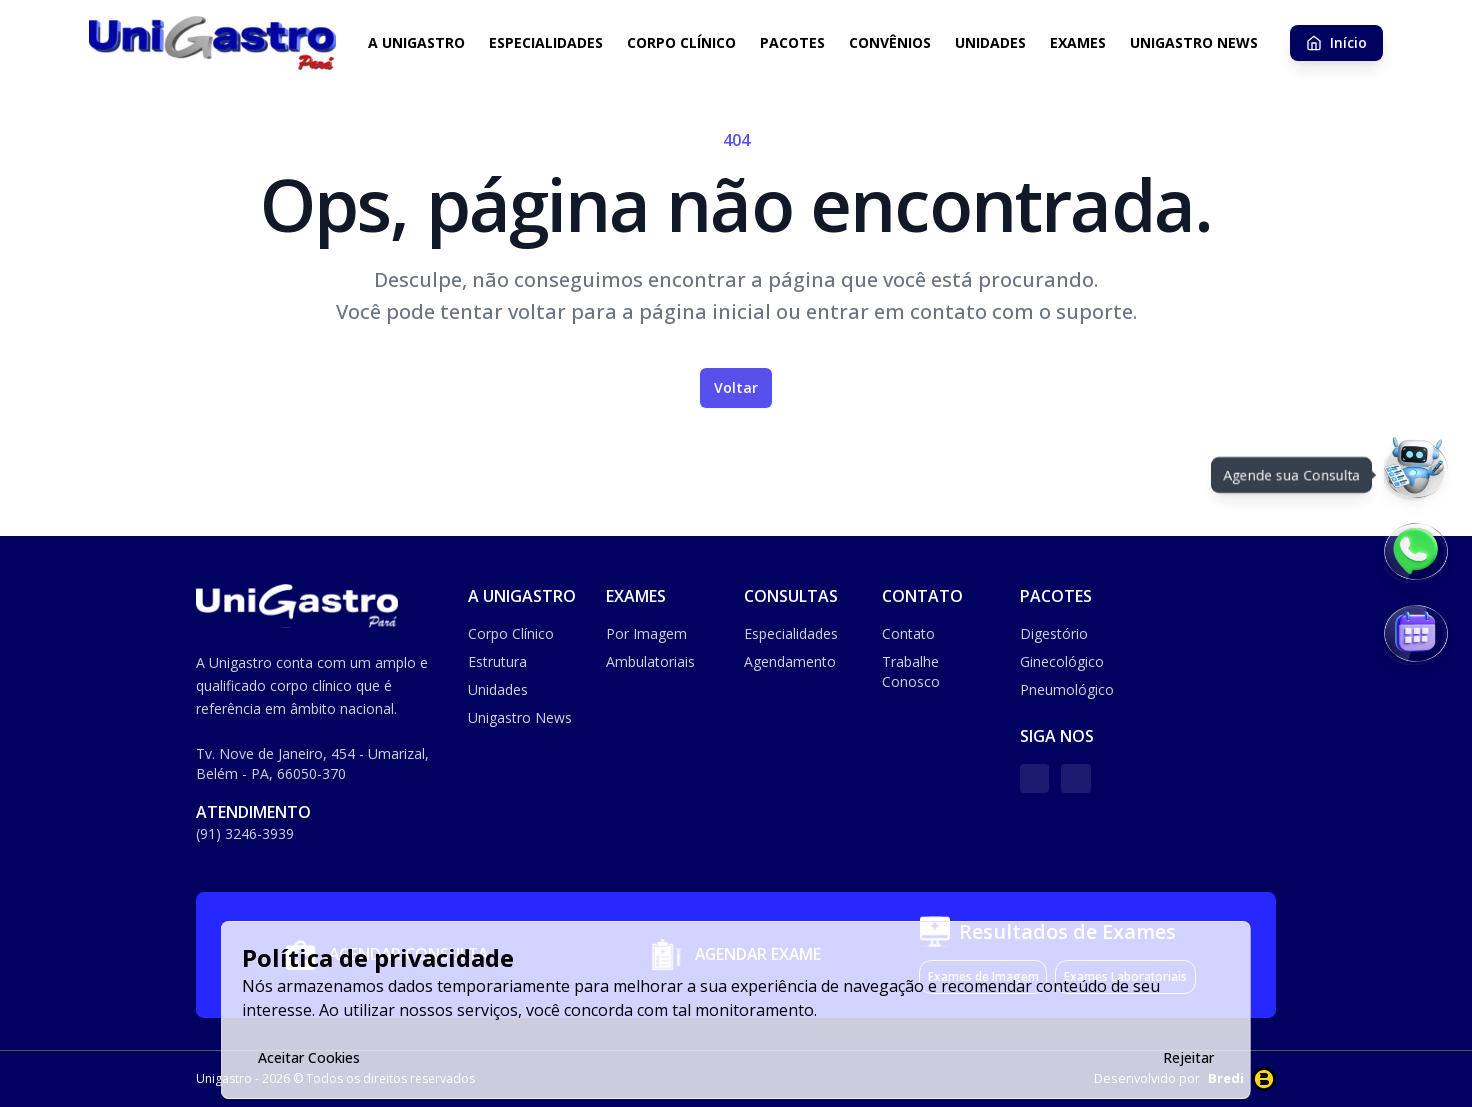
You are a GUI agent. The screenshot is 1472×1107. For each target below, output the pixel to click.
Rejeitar (1188, 1057)
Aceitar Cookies (309, 1057)
